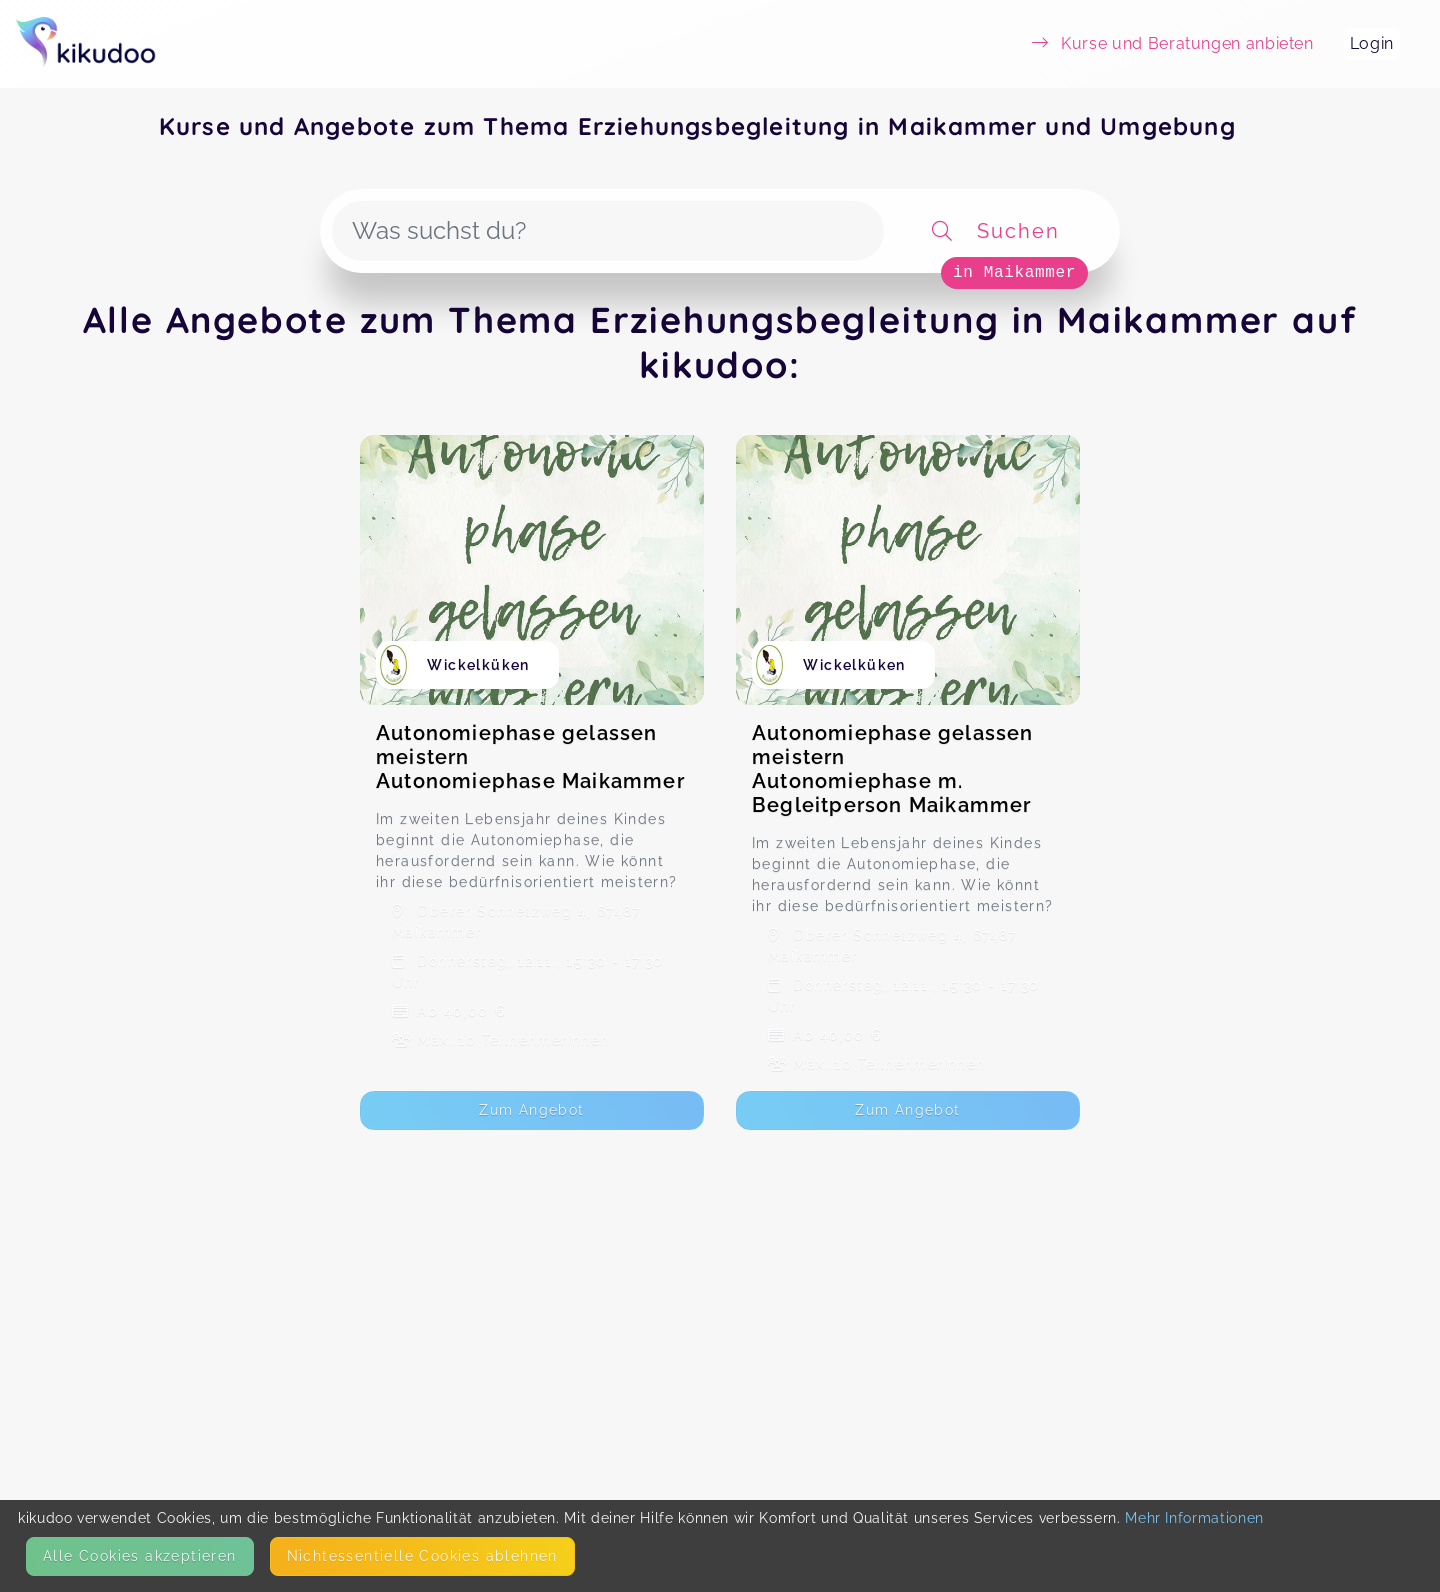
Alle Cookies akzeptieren (140, 1556)
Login (1372, 43)
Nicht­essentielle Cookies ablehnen (422, 1556)
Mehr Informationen (1194, 1518)
